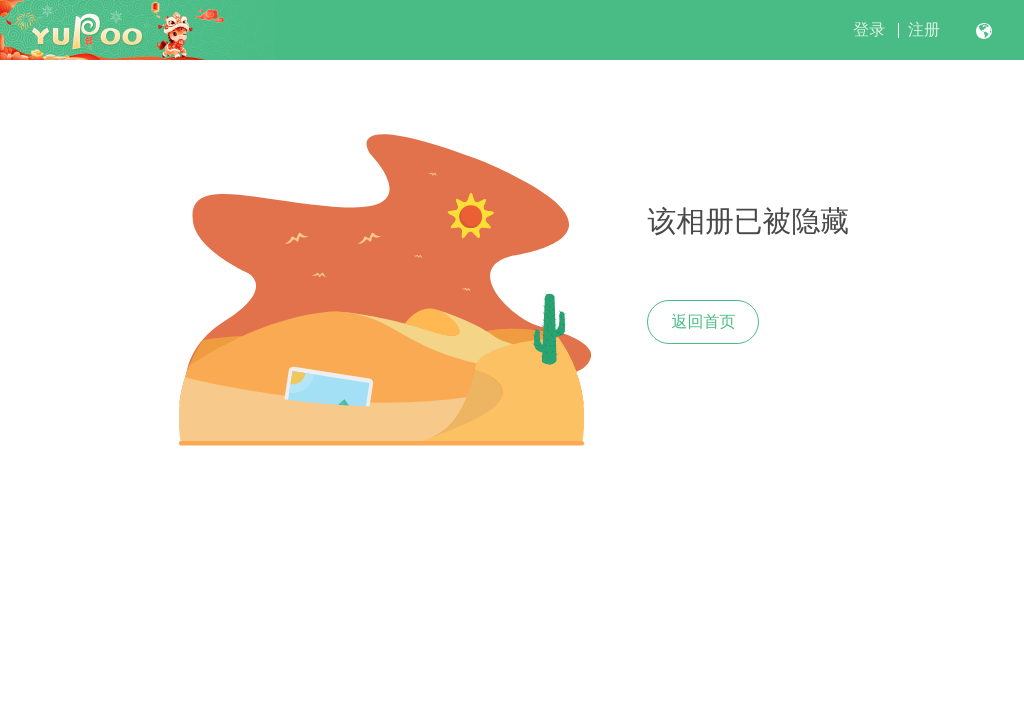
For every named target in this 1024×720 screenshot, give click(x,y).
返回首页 (703, 321)
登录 (869, 29)
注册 (924, 29)
